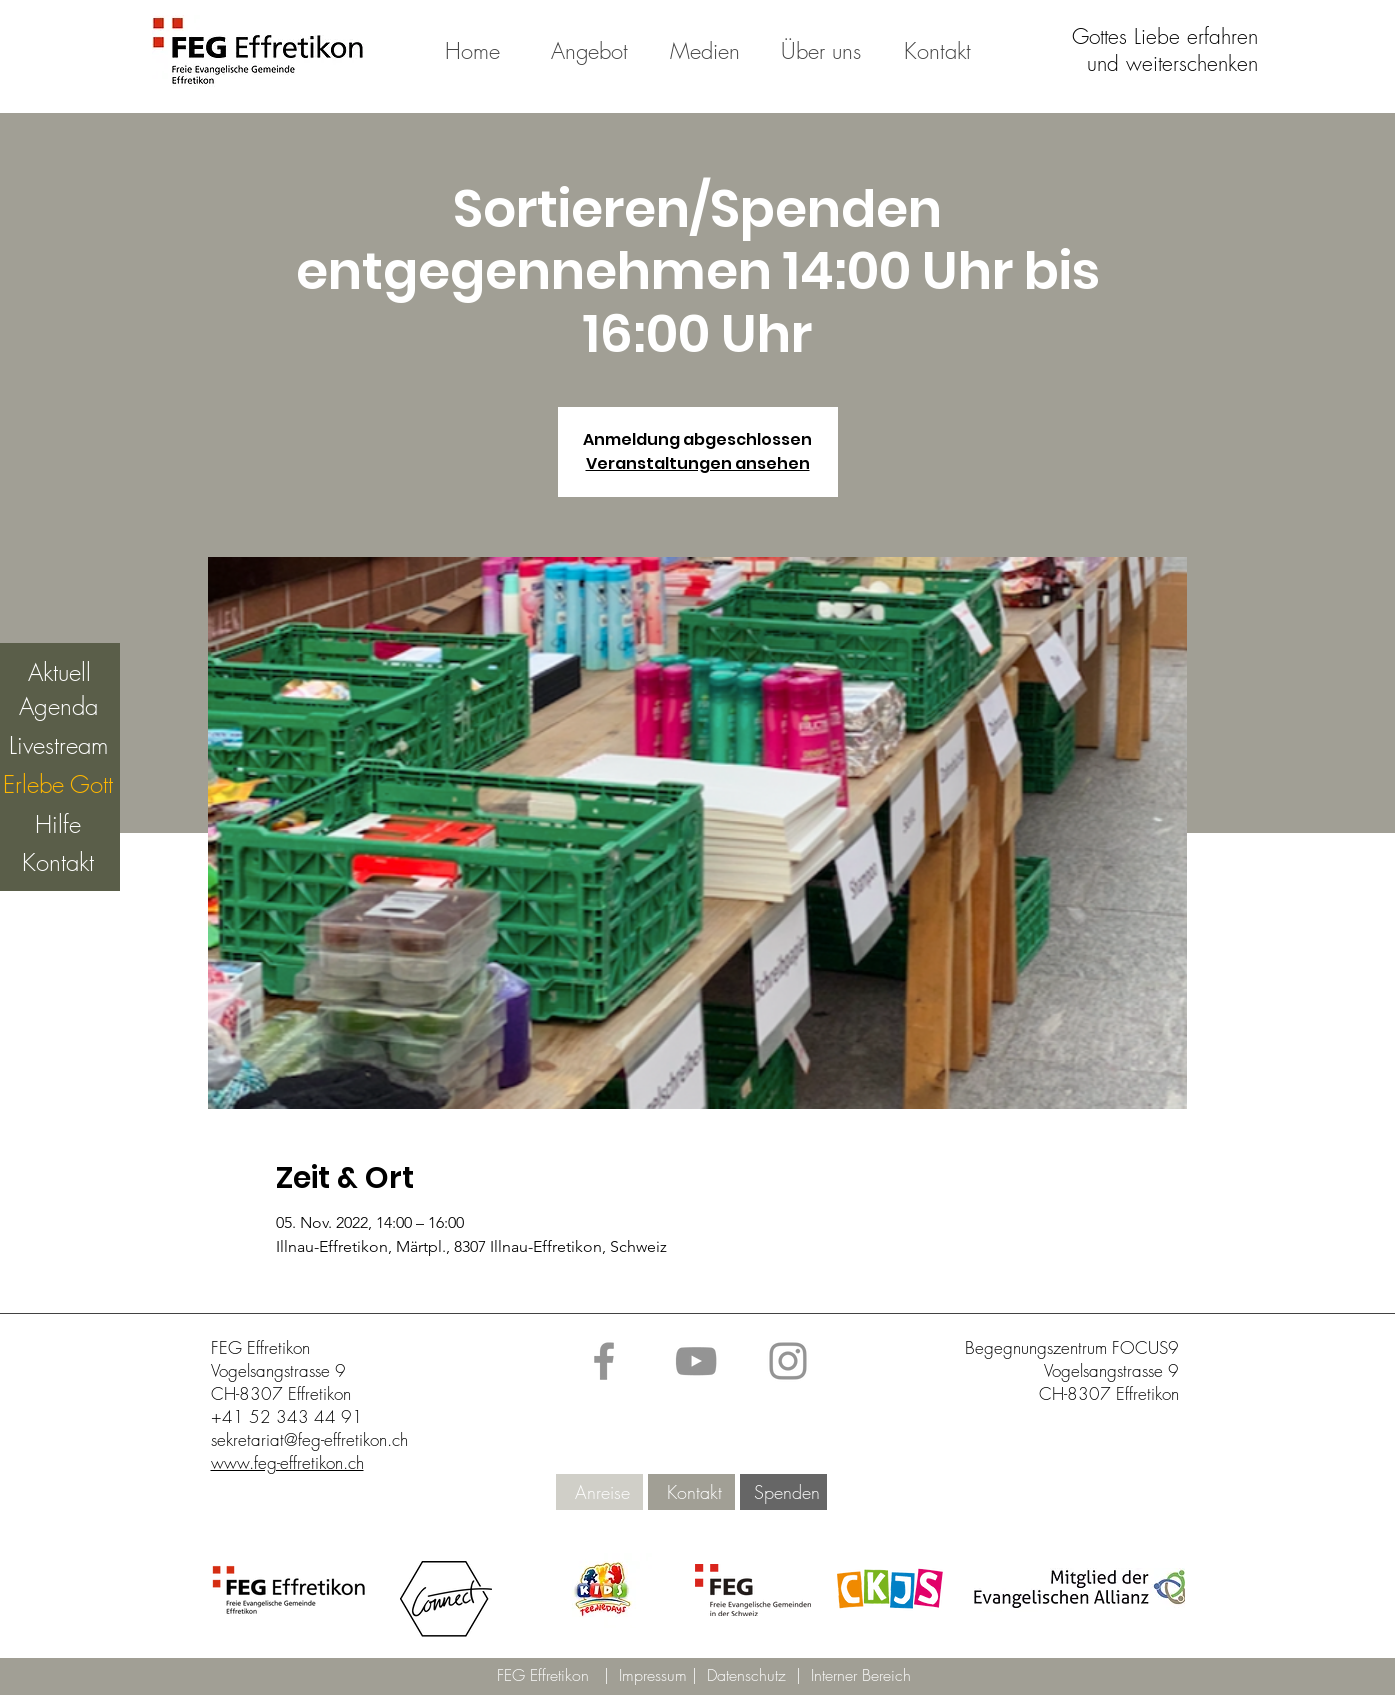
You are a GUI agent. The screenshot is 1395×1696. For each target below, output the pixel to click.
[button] (602, 1590)
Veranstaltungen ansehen (698, 463)
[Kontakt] (694, 1492)
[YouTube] (696, 1361)
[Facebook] (604, 1361)
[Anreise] (602, 1492)
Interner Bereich (861, 1675)
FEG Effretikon (543, 1675)
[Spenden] (786, 1492)
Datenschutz (751, 1675)
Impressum (655, 1675)
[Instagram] (788, 1361)
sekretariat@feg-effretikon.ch (309, 1439)
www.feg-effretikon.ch (287, 1462)
